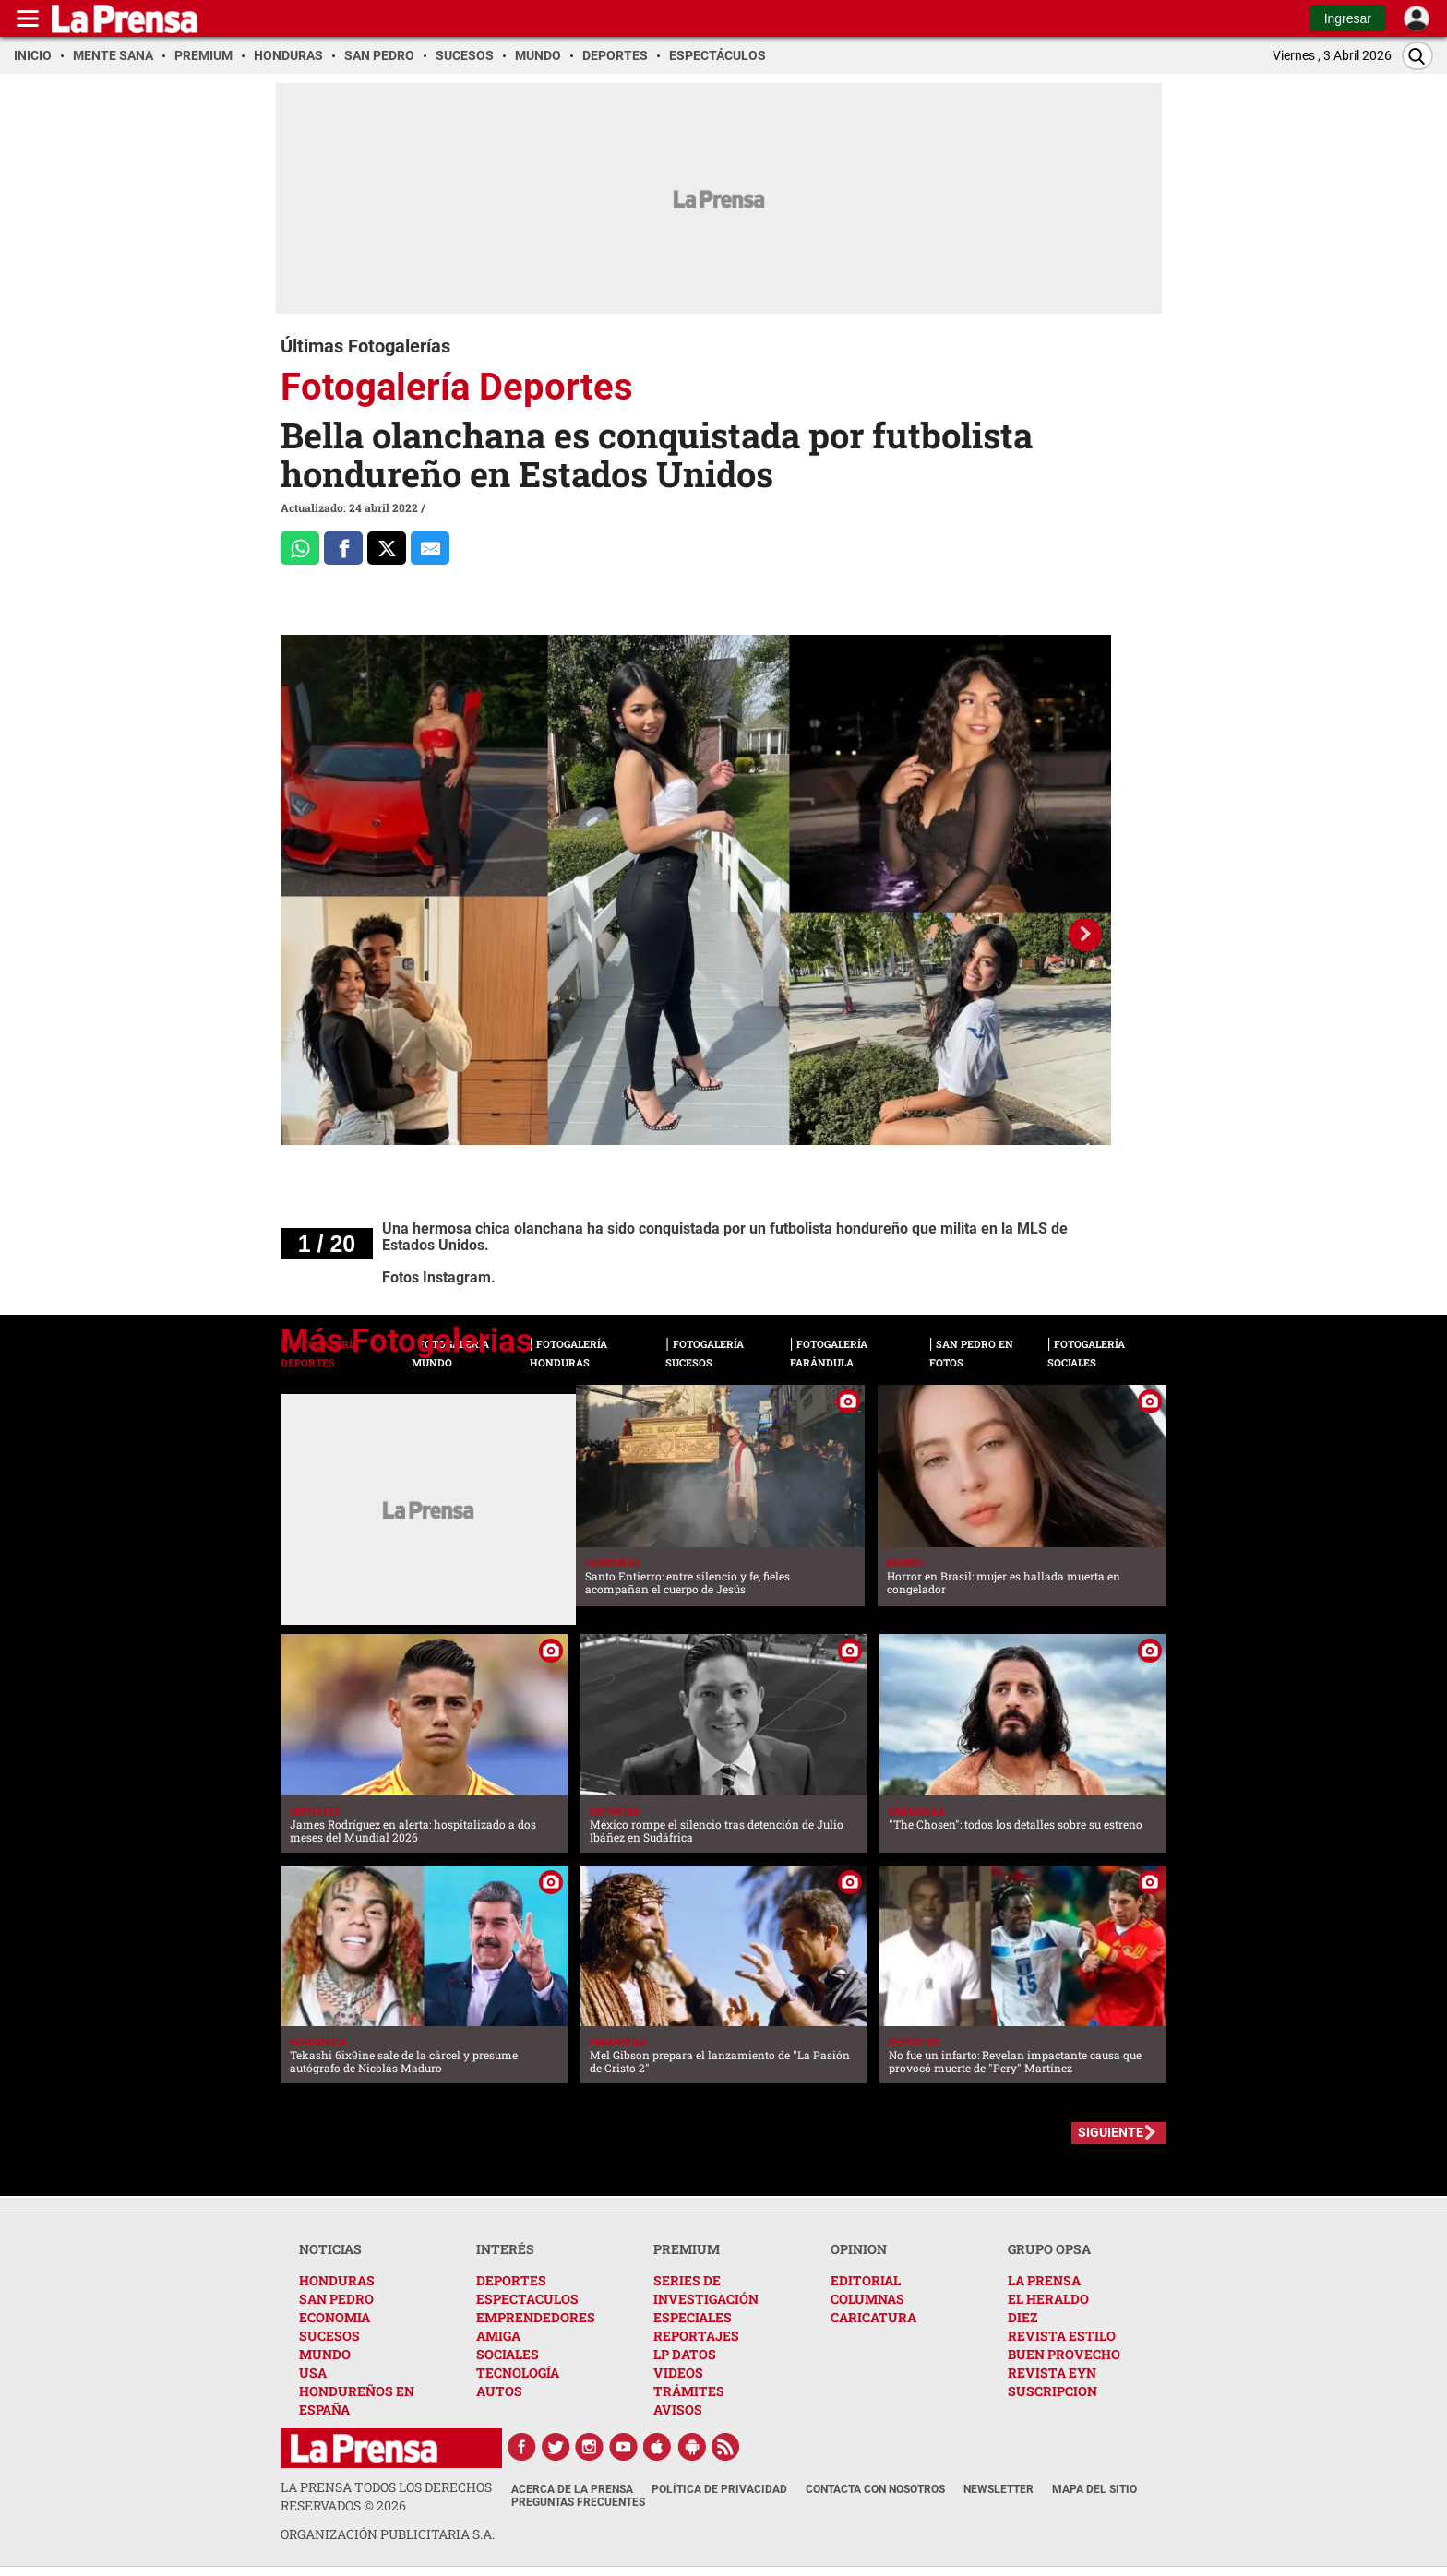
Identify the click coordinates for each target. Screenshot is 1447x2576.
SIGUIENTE (1110, 2132)
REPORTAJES (696, 2335)
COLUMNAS (867, 2299)
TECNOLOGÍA (517, 2372)
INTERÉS (505, 2249)
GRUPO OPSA (1049, 2249)
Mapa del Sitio (1094, 2489)
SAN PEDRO (336, 2299)
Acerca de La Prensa (572, 2489)
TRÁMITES (688, 2391)
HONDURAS (337, 2280)
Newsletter (998, 2489)
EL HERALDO (1048, 2299)
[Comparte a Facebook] (343, 548)
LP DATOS (684, 2354)
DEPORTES (511, 2280)
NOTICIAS (330, 2249)
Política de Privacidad (719, 2489)
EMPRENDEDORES (535, 2317)
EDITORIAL (866, 2280)
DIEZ (1022, 2317)
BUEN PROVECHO (1064, 2354)
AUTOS (499, 2391)
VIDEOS (678, 2372)
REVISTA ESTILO (1062, 2335)
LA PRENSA (1044, 2280)
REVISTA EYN (1052, 2372)
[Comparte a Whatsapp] (300, 548)
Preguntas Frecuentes (578, 2502)
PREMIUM (686, 2249)
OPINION (859, 2249)
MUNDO (325, 2354)
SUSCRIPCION (1052, 2391)
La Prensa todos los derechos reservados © (386, 2496)
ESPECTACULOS (527, 2299)
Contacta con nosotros (875, 2489)
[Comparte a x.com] (386, 548)
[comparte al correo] (430, 548)
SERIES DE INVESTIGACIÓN (706, 2290)
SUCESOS (329, 2335)
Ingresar (1347, 18)
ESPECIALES (692, 2317)
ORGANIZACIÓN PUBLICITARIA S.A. (388, 2534)
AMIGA (498, 2335)
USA (313, 2372)
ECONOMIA (334, 2317)
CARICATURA (873, 2317)
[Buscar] (1417, 56)
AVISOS (677, 2409)
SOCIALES (507, 2354)
